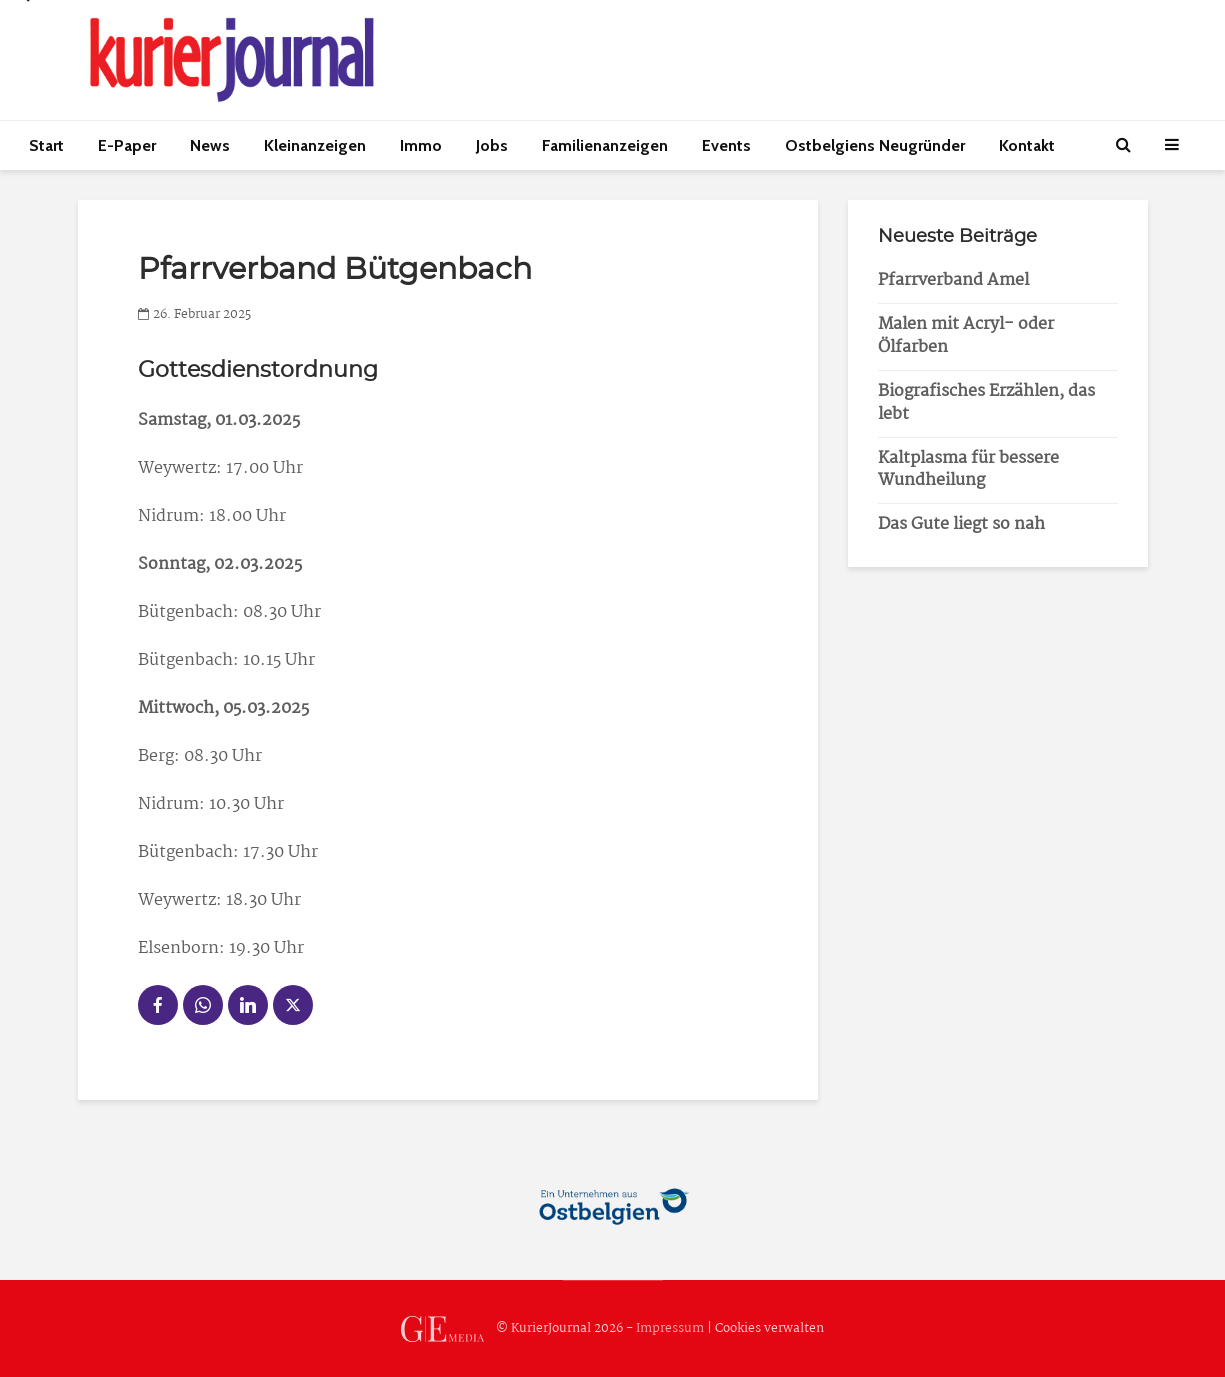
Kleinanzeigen (315, 145)
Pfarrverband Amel (953, 280)
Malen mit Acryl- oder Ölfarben (966, 336)
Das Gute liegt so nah (961, 524)
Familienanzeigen (605, 145)
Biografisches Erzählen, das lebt (986, 403)
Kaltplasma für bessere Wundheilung (968, 470)
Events (726, 145)
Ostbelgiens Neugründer (875, 145)
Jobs (492, 145)
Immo (421, 145)
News (210, 145)
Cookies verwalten (769, 1328)
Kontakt (1027, 145)
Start (46, 145)
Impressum (670, 1328)
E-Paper (127, 145)
